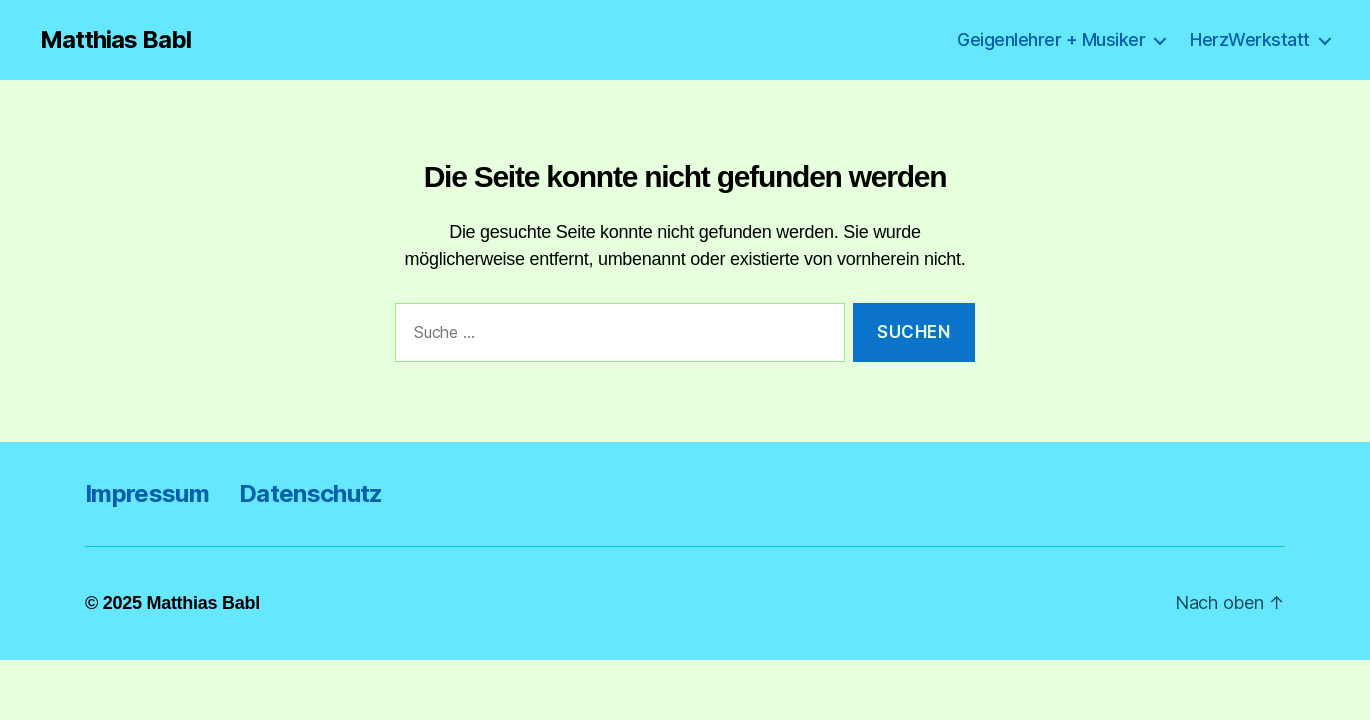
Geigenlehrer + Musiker (1051, 39)
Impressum (147, 493)
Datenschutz (311, 493)
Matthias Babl (115, 40)
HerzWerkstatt (1250, 39)
